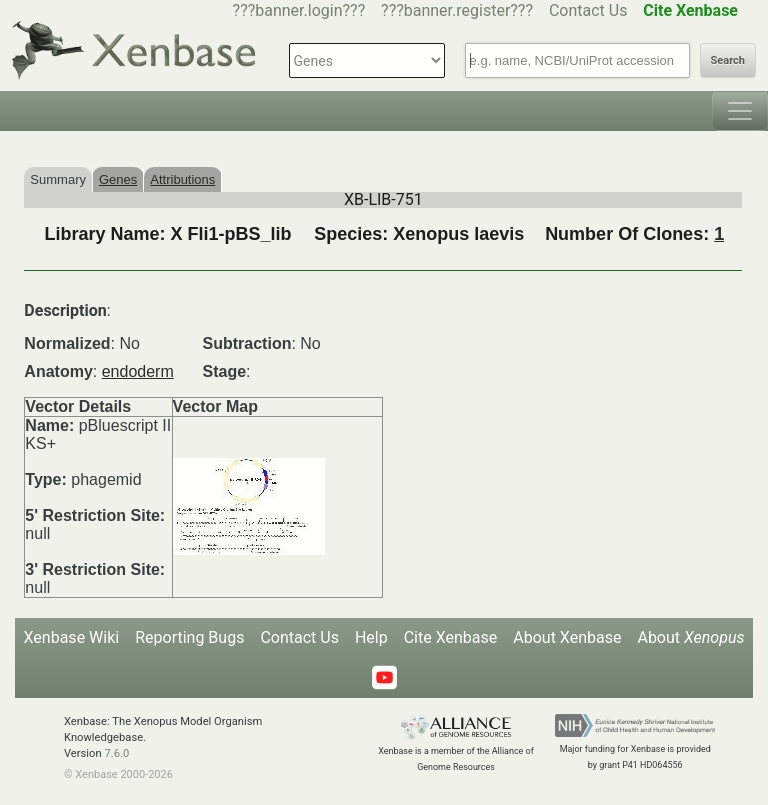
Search (728, 60)
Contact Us (588, 10)
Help (371, 637)
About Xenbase (567, 637)
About (690, 637)
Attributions (182, 179)
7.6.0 (116, 753)
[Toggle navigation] (740, 111)
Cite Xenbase (451, 637)
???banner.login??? (299, 10)
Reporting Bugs (189, 637)
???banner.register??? (457, 10)
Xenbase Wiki (72, 637)
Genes (118, 179)
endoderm (138, 371)
